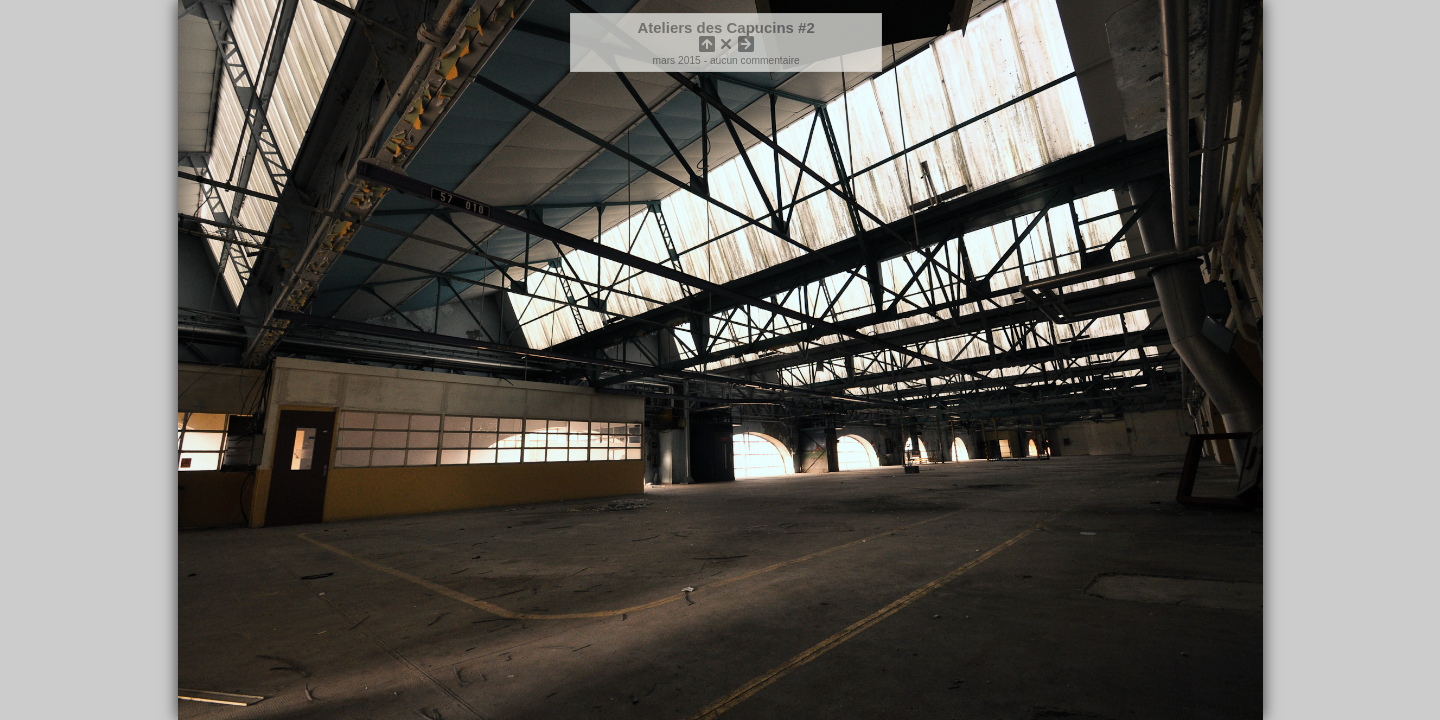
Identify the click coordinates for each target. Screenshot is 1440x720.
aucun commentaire (755, 60)
